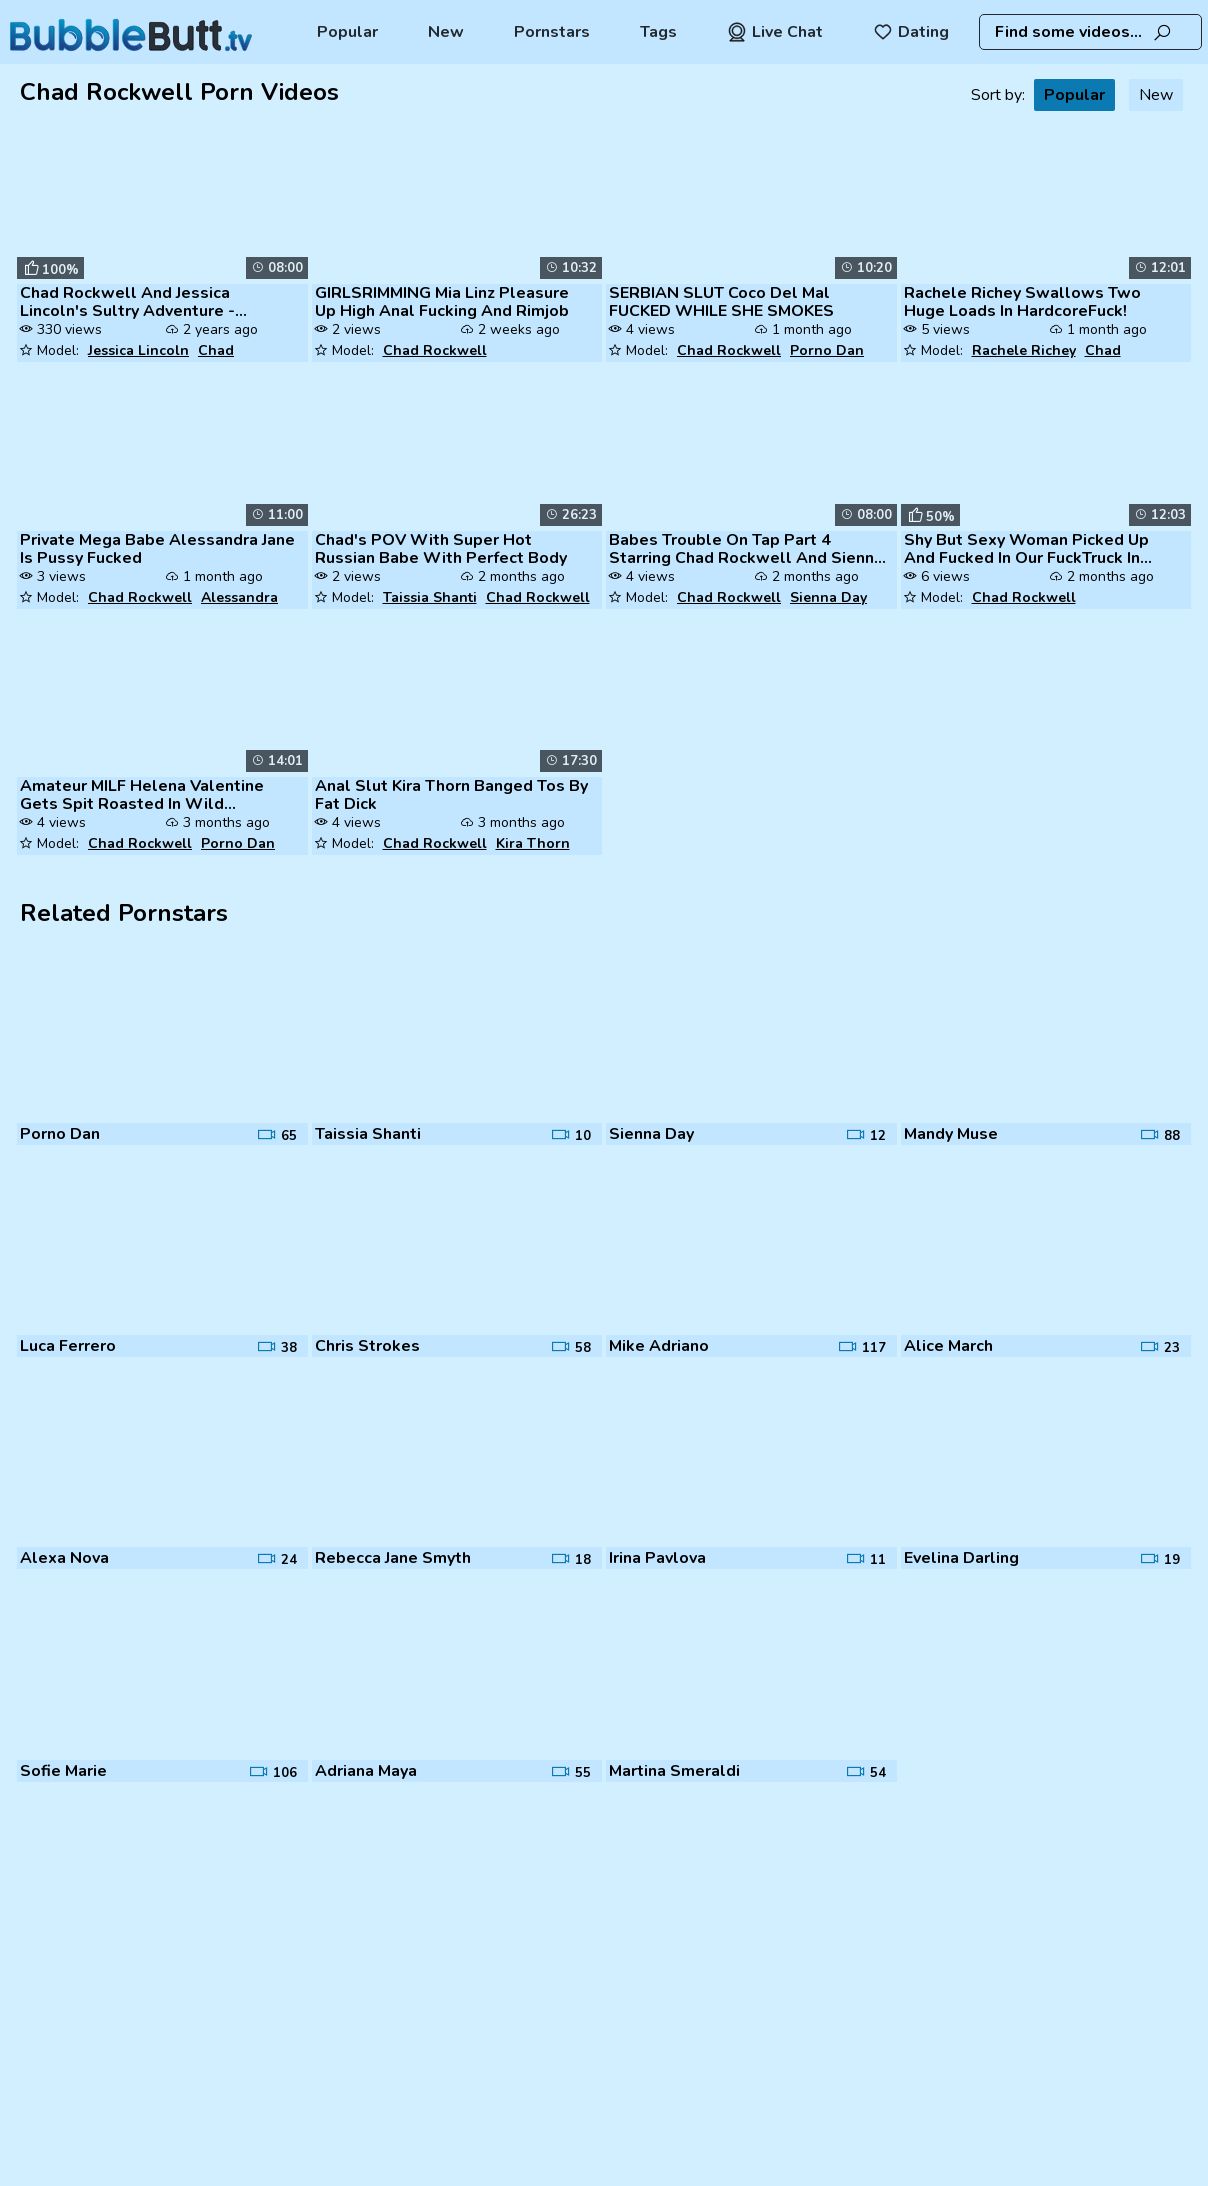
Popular (347, 32)
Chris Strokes (367, 1346)
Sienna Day (828, 597)
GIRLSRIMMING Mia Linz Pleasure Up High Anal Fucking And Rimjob (442, 302)
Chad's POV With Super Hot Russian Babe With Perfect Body (441, 549)
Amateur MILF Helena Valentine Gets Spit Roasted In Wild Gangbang (142, 795)
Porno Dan (827, 350)
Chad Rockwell (435, 350)
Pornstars (552, 32)
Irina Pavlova (657, 1558)
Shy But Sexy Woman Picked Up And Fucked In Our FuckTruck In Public (1026, 549)
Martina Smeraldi (674, 1771)
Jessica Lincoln (138, 350)
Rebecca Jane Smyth (393, 1558)
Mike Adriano (659, 1346)
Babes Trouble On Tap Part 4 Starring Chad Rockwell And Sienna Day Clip (746, 549)
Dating (911, 32)
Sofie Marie (63, 1771)
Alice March (948, 1346)
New (446, 32)
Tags (658, 32)
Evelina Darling (961, 1558)
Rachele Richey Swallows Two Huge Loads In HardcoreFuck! (1022, 302)
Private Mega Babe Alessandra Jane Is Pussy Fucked (157, 549)
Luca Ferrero (68, 1346)
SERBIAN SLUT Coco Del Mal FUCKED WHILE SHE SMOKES (721, 302)
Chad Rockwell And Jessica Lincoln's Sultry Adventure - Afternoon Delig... (127, 302)
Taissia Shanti (430, 597)
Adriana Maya (366, 1771)
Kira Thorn (533, 843)
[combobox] (1090, 32)
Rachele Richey (1024, 350)
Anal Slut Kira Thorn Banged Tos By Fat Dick (451, 795)
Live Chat (775, 32)
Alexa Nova (64, 1558)
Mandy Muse (951, 1134)
